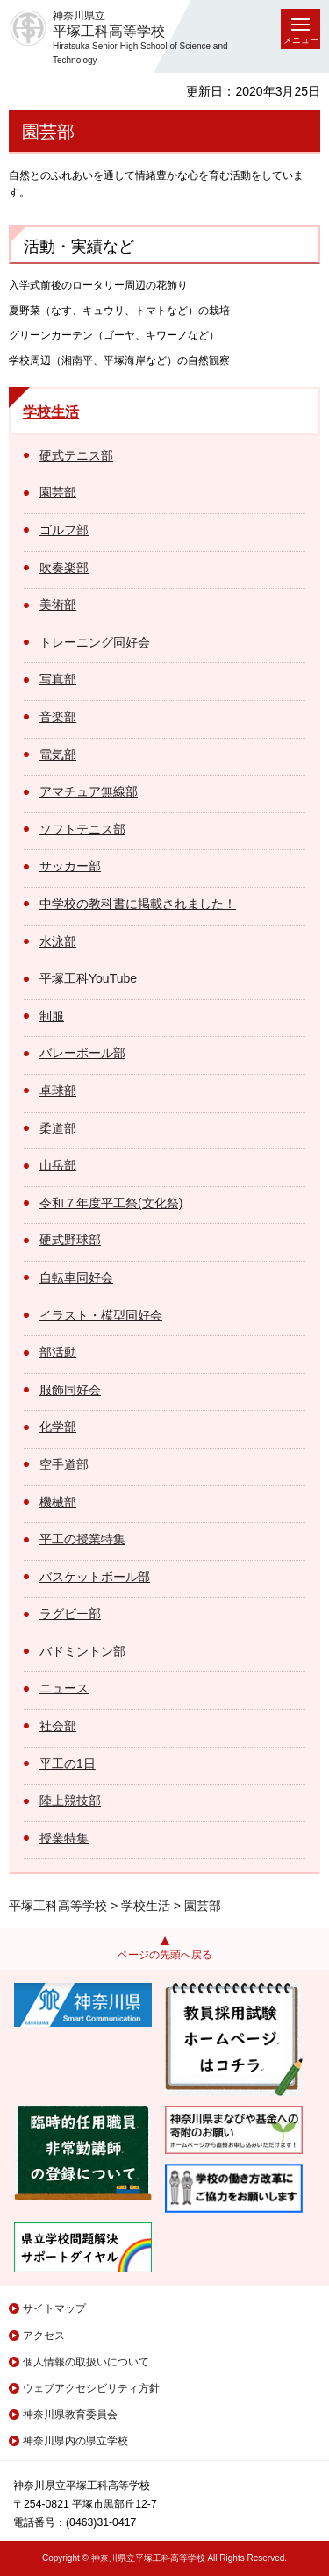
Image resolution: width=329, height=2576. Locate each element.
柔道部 (57, 1128)
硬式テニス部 (76, 455)
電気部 (57, 755)
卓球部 (57, 1091)
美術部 (57, 604)
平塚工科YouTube (88, 978)
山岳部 (57, 1165)
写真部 (57, 679)
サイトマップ (54, 2308)
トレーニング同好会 (94, 642)
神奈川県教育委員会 (70, 2414)
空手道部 (64, 1464)
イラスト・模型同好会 (100, 1315)
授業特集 (64, 1838)
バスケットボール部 (94, 1577)
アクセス (44, 2335)
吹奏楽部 (64, 568)
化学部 (57, 1427)
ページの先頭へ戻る (165, 1955)
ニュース (64, 1688)
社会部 (57, 1726)
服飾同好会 (70, 1390)
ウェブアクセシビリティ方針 (91, 2388)
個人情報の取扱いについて (86, 2362)
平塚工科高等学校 (58, 1906)
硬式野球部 (70, 1240)
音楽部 (57, 717)
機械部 (57, 1502)
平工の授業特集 (82, 1539)
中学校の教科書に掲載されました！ (137, 904)
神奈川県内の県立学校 (75, 2441)
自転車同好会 (76, 1277)
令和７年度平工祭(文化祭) (110, 1203)
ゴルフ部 (64, 530)
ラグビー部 (70, 1613)
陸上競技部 (70, 1800)
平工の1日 (67, 1764)
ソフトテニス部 (82, 829)
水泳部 (57, 941)
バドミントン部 (82, 1651)
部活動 (57, 1352)
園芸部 (57, 492)
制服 (51, 1016)
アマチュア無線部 (88, 791)
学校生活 (51, 411)
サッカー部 (70, 866)
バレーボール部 (82, 1053)
